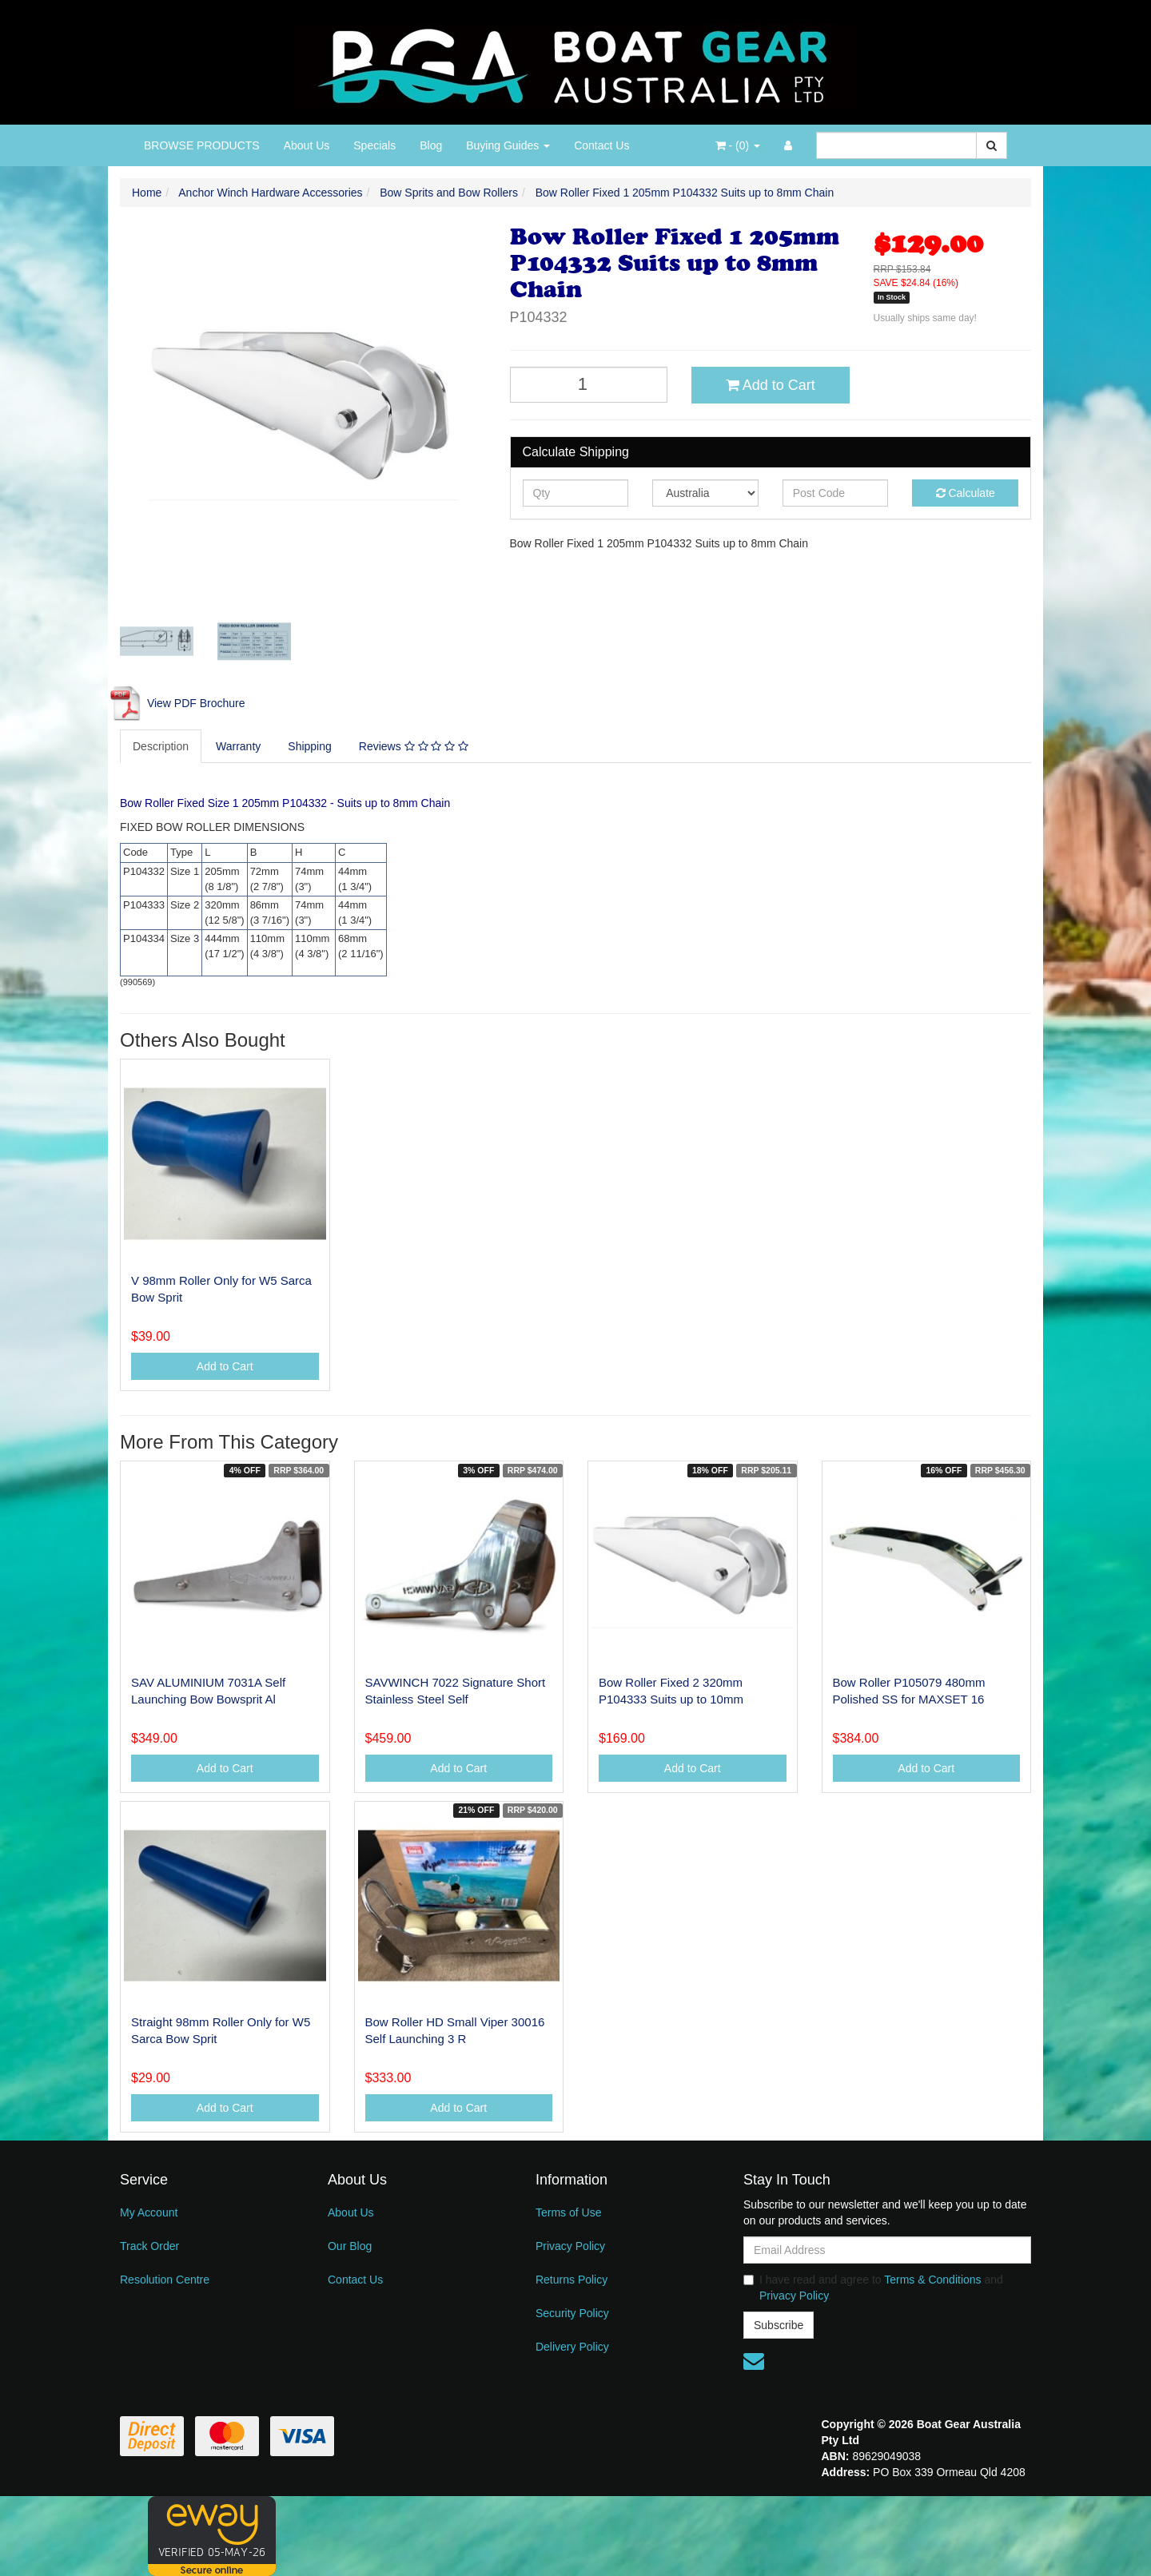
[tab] (161, 746)
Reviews (413, 746)
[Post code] (836, 493)
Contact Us (601, 145)
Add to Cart (770, 385)
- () (737, 145)
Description (161, 746)
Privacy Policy (570, 2246)
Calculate (965, 493)
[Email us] (753, 2361)
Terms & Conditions (932, 2279)
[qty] (576, 493)
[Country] (705, 493)
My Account (148, 2212)
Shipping (310, 746)
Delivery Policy (572, 2346)
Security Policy (572, 2313)
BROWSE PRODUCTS (202, 145)
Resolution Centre (164, 2279)
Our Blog (350, 2246)
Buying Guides (508, 145)
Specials (374, 145)
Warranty (238, 746)
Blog (431, 145)
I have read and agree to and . (873, 2287)
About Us (307, 145)
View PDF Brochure (176, 703)
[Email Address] (887, 2250)
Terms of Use (568, 2212)
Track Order (149, 2246)
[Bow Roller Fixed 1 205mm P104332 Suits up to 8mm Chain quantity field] (589, 385)
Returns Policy (571, 2279)
